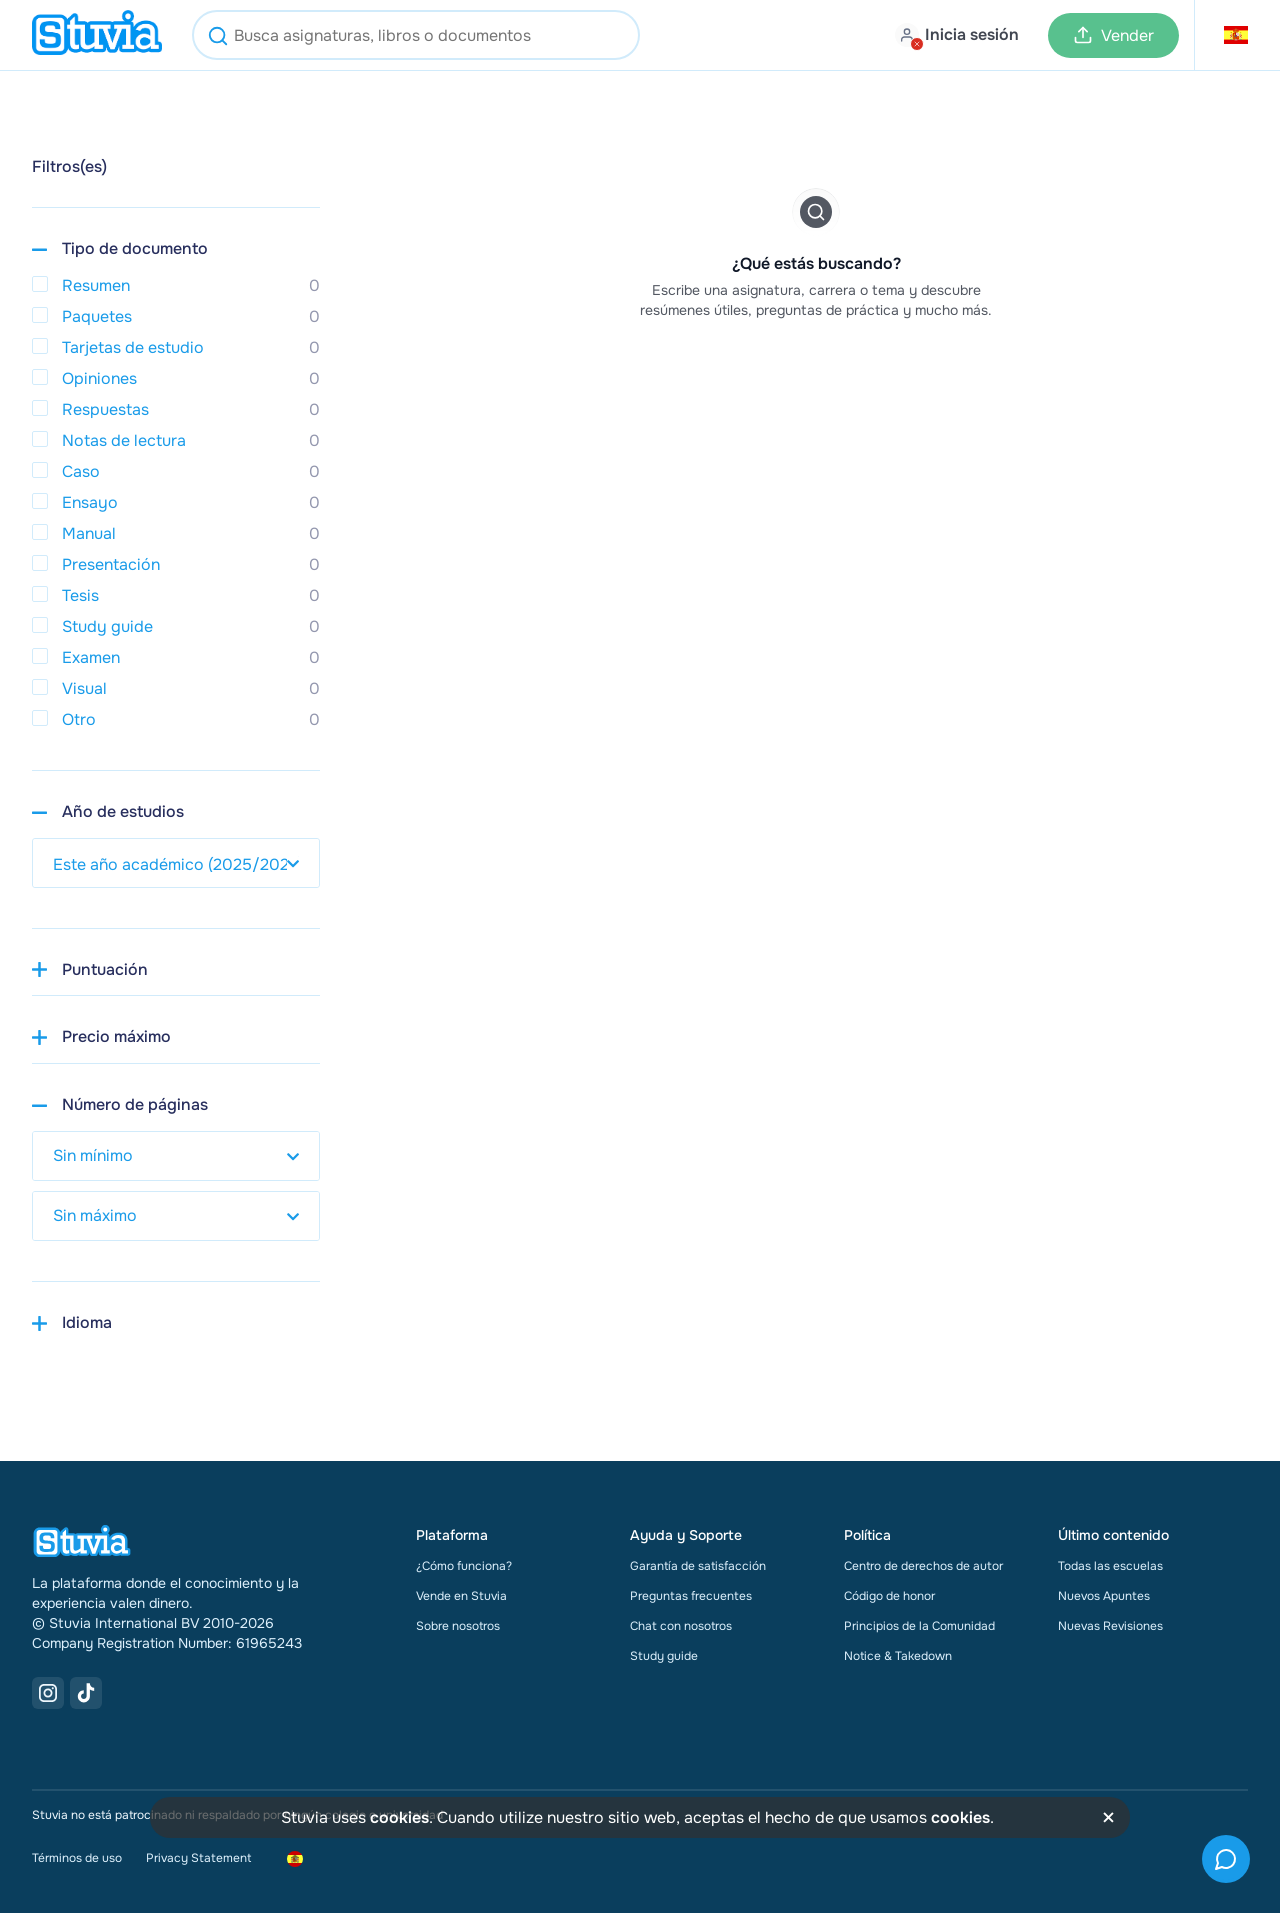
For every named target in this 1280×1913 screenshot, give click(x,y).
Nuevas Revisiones (1110, 1626)
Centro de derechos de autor (923, 1566)
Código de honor (889, 1596)
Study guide (664, 1656)
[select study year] (176, 863)
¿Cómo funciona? (464, 1566)
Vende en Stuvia (461, 1596)
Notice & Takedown (898, 1656)
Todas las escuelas (1110, 1566)
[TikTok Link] (86, 1693)
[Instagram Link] (48, 1693)
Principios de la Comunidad (919, 1626)
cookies (399, 1817)
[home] (97, 35)
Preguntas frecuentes (691, 1596)
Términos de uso (77, 1858)
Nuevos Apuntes (1104, 1596)
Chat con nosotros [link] (681, 1626)
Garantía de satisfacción (698, 1566)
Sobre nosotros (458, 1626)
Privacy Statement (198, 1858)
